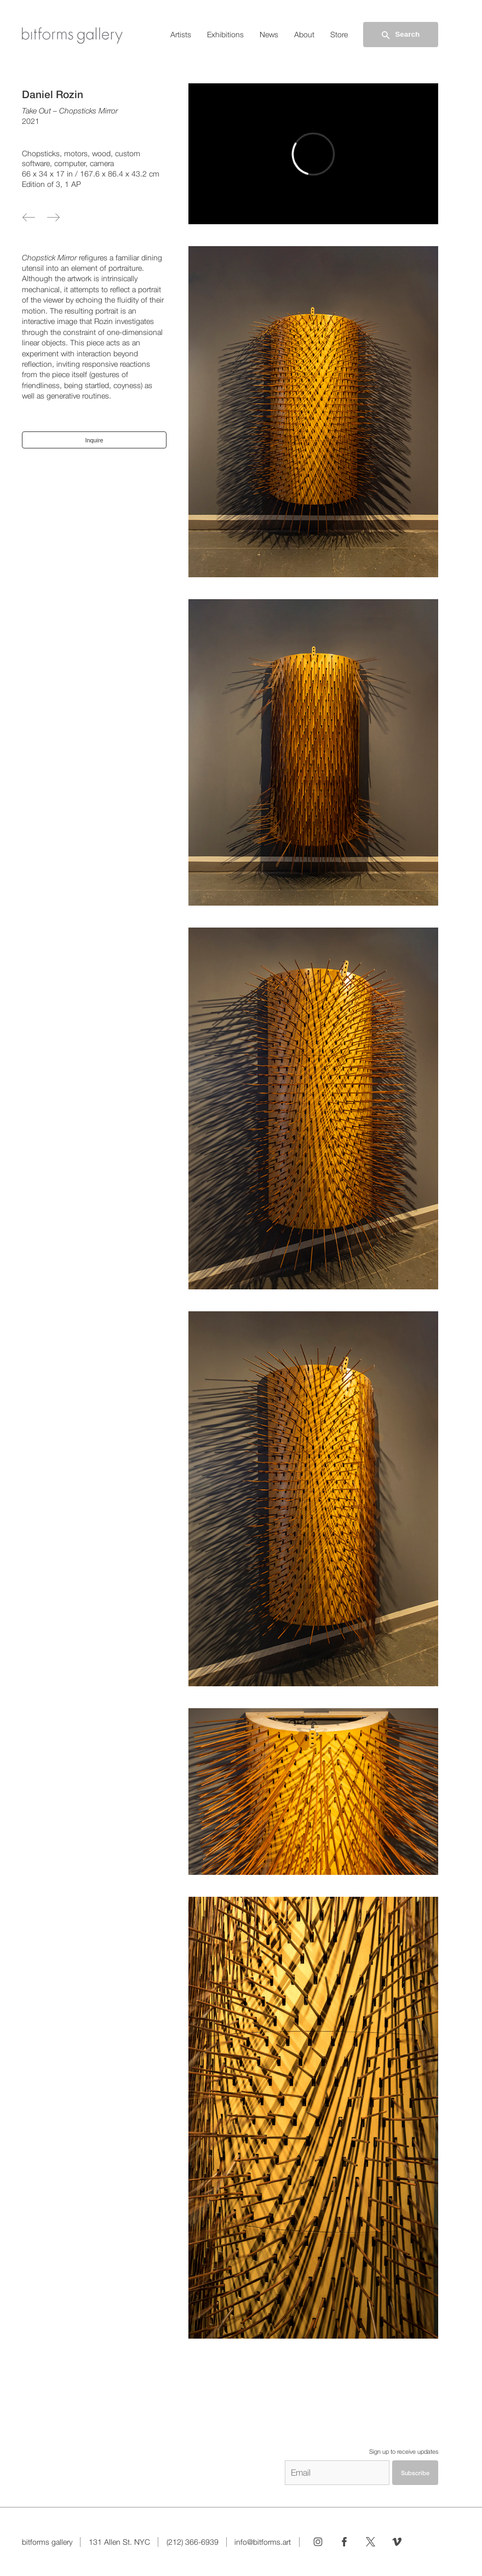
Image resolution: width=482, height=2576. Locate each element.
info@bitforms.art (262, 2542)
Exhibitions (225, 34)
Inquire (94, 440)
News (269, 34)
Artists (180, 34)
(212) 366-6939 (193, 2542)
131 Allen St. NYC (119, 2542)
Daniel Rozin (52, 94)
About (304, 34)
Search (400, 35)
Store (339, 34)
